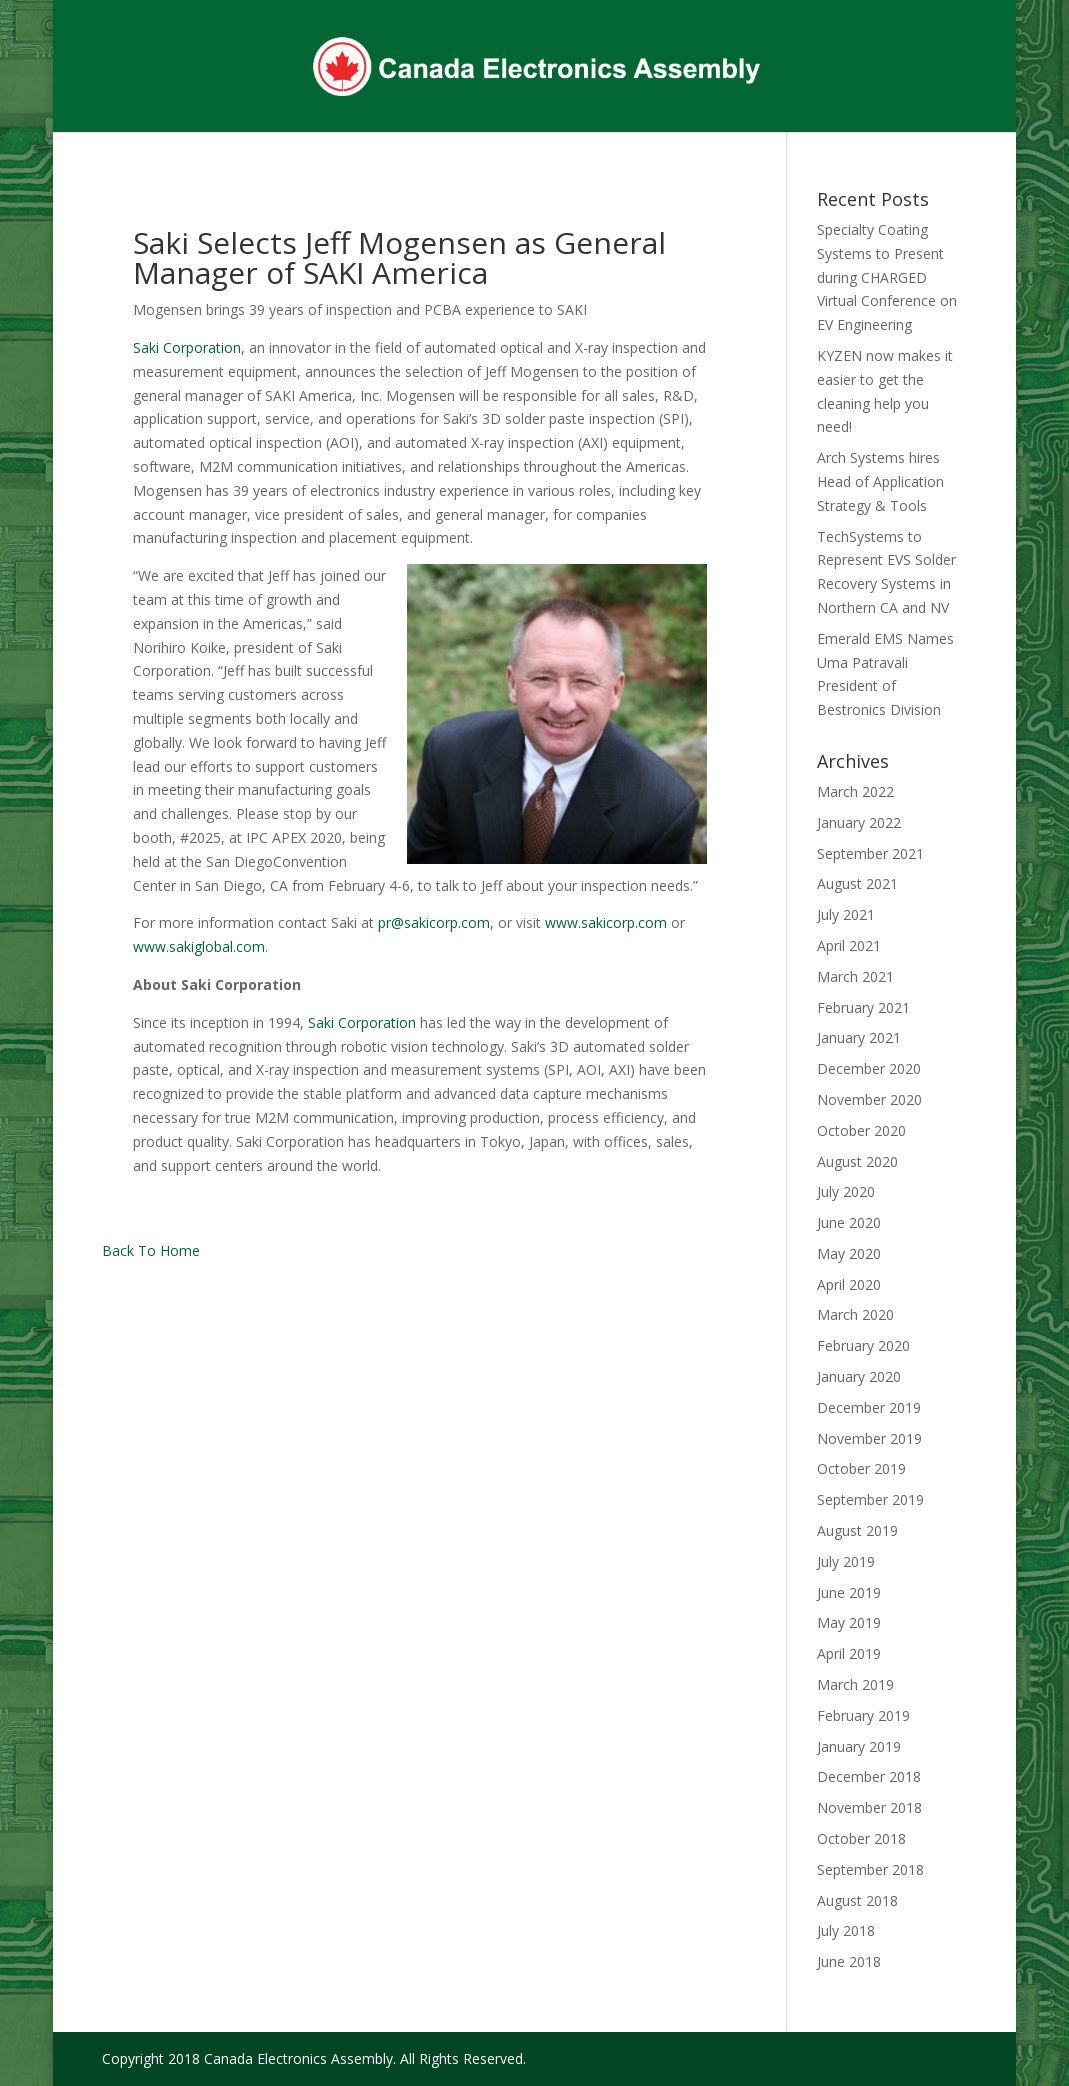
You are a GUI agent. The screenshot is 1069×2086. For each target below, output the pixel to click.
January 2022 (859, 822)
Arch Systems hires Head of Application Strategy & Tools (880, 481)
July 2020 (846, 1191)
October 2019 (861, 1468)
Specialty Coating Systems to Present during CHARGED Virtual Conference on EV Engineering (887, 277)
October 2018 (861, 1838)
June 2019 (849, 1592)
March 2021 (855, 976)
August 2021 (857, 883)
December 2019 (869, 1407)
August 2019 (857, 1530)
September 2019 (870, 1499)
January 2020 (859, 1376)
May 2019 (849, 1622)
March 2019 (855, 1684)
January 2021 (859, 1037)
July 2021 (846, 914)
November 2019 (869, 1438)
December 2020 (869, 1068)
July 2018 (846, 1930)
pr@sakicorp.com (434, 922)
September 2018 (870, 1869)
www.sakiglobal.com (199, 946)
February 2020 (863, 1345)
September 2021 (870, 853)
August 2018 (857, 1900)
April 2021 (849, 945)
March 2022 (855, 791)
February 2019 (863, 1715)
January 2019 (859, 1746)
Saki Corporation (187, 347)
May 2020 (849, 1253)
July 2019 (846, 1561)
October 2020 (861, 1130)
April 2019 (849, 1653)
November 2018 (869, 1807)
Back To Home (151, 1250)
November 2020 (869, 1099)
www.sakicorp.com (606, 922)
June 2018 (849, 1961)
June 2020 (849, 1222)
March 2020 (855, 1314)
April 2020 (849, 1284)
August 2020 (857, 1161)
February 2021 (863, 1007)
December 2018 (869, 1776)
